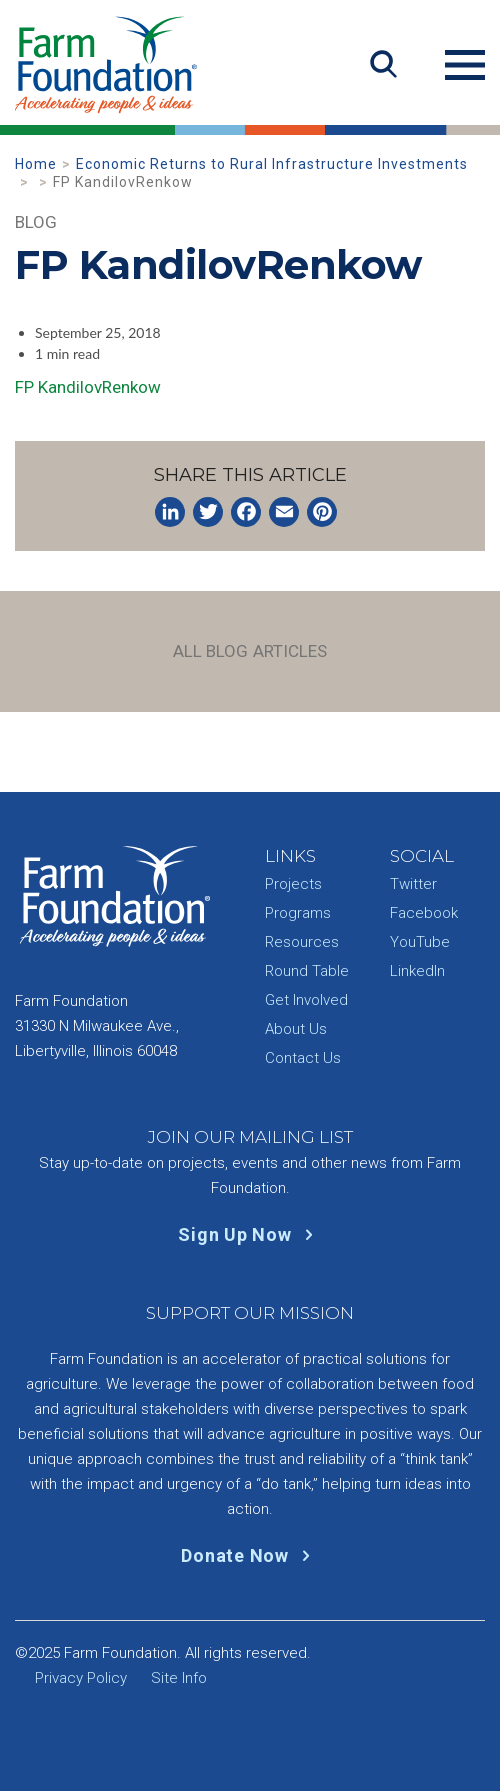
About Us (296, 1029)
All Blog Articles (250, 651)
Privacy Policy (81, 1678)
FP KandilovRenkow (88, 387)
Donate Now (249, 1555)
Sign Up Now (249, 1234)
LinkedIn (417, 971)
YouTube (420, 942)
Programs (298, 913)
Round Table (307, 971)
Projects (293, 884)
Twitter (413, 884)
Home (36, 164)
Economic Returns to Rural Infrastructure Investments (272, 164)
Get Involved (306, 1000)
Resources (302, 942)
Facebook (424, 913)
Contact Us (303, 1058)
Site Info (179, 1678)
